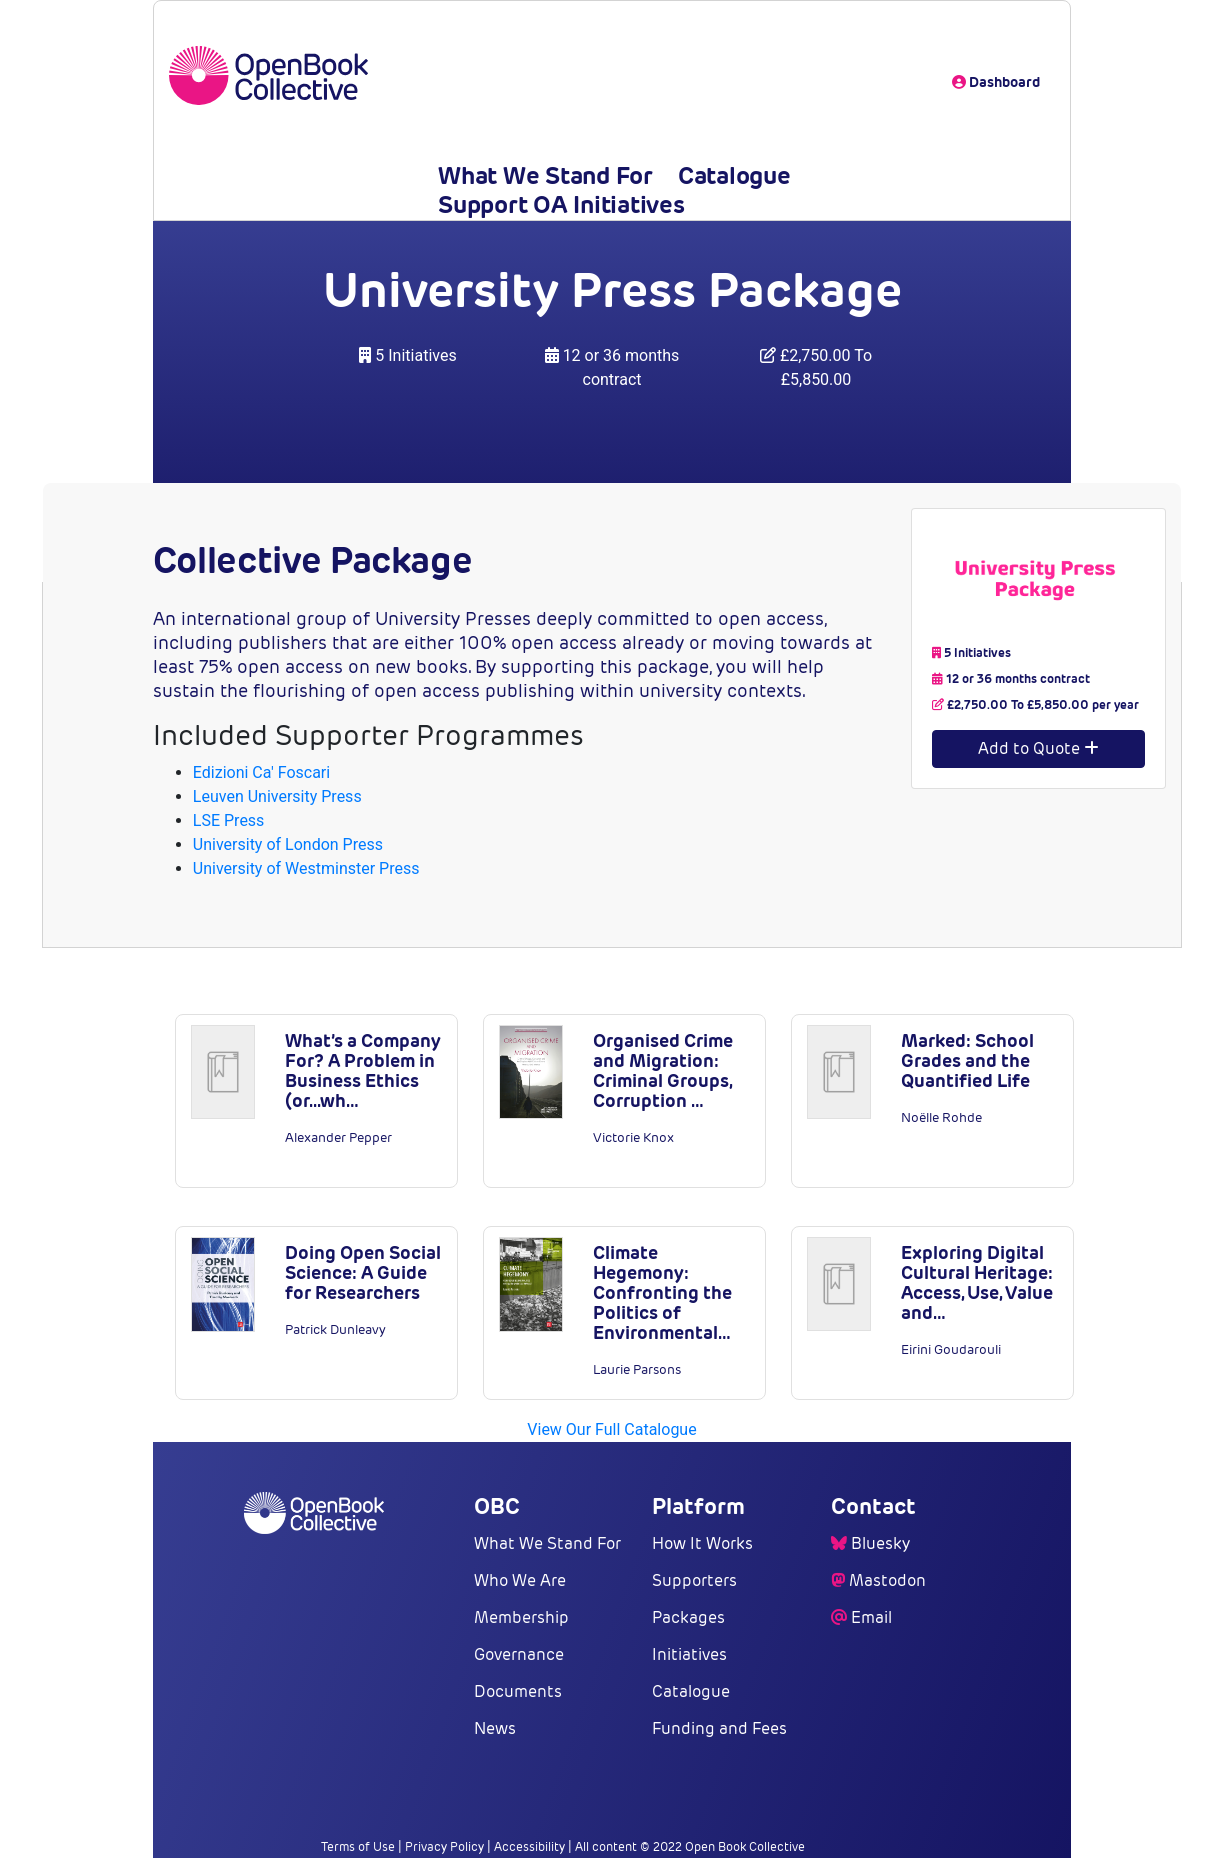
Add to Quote (1038, 748)
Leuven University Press (277, 796)
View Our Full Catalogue (611, 1429)
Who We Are (520, 1580)
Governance (519, 1654)
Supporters (694, 1580)
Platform (698, 1506)
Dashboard (996, 82)
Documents (518, 1691)
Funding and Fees (719, 1728)
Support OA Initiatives (561, 204)
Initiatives (689, 1654)
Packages (688, 1617)
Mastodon (887, 1580)
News (495, 1728)
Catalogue (734, 175)
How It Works (702, 1543)
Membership (521, 1617)
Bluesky (880, 1543)
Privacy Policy (444, 1846)
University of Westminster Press (306, 868)
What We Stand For (545, 175)
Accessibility (529, 1846)
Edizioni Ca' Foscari (261, 772)
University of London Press (288, 844)
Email (871, 1617)
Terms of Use (358, 1846)
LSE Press (229, 820)
